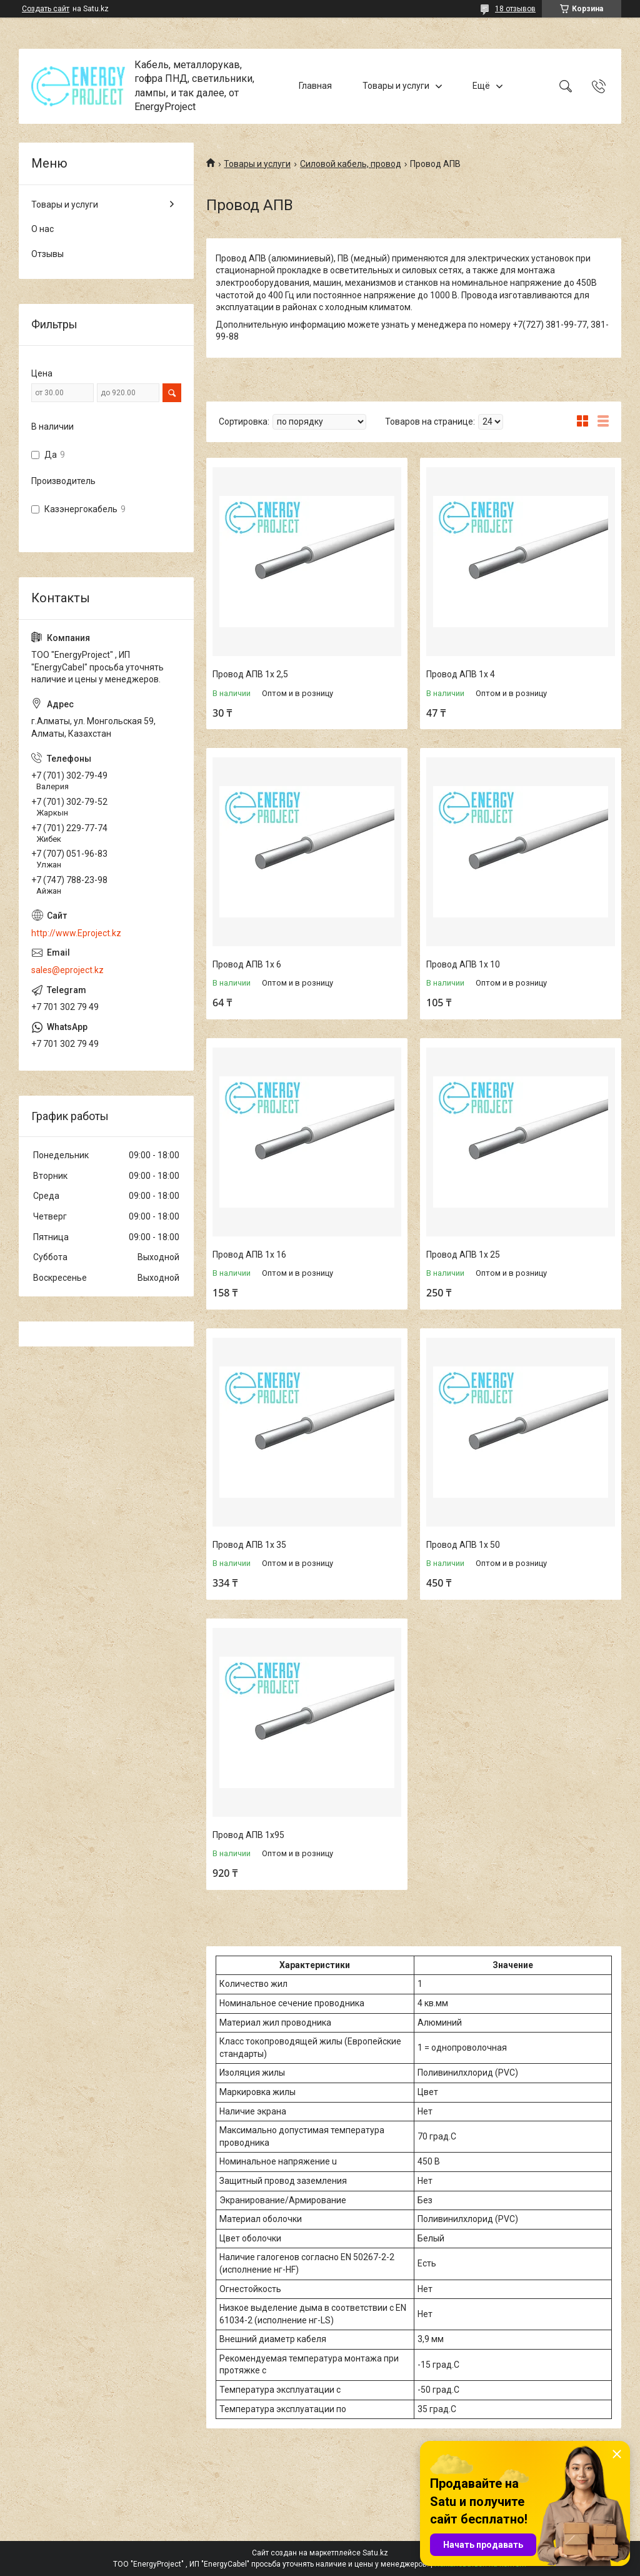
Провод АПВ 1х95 (248, 1835)
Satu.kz (375, 2552)
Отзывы (47, 254)
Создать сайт (45, 8)
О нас (42, 229)
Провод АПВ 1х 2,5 (250, 674)
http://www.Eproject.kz (76, 933)
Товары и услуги (395, 86)
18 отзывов (515, 8)
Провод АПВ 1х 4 (460, 674)
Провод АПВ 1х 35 (249, 1545)
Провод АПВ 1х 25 (463, 1255)
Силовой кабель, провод (350, 164)
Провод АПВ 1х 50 (463, 1545)
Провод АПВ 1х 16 (249, 1255)
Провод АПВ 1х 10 (463, 964)
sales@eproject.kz (67, 970)
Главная (315, 86)
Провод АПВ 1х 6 (246, 964)
